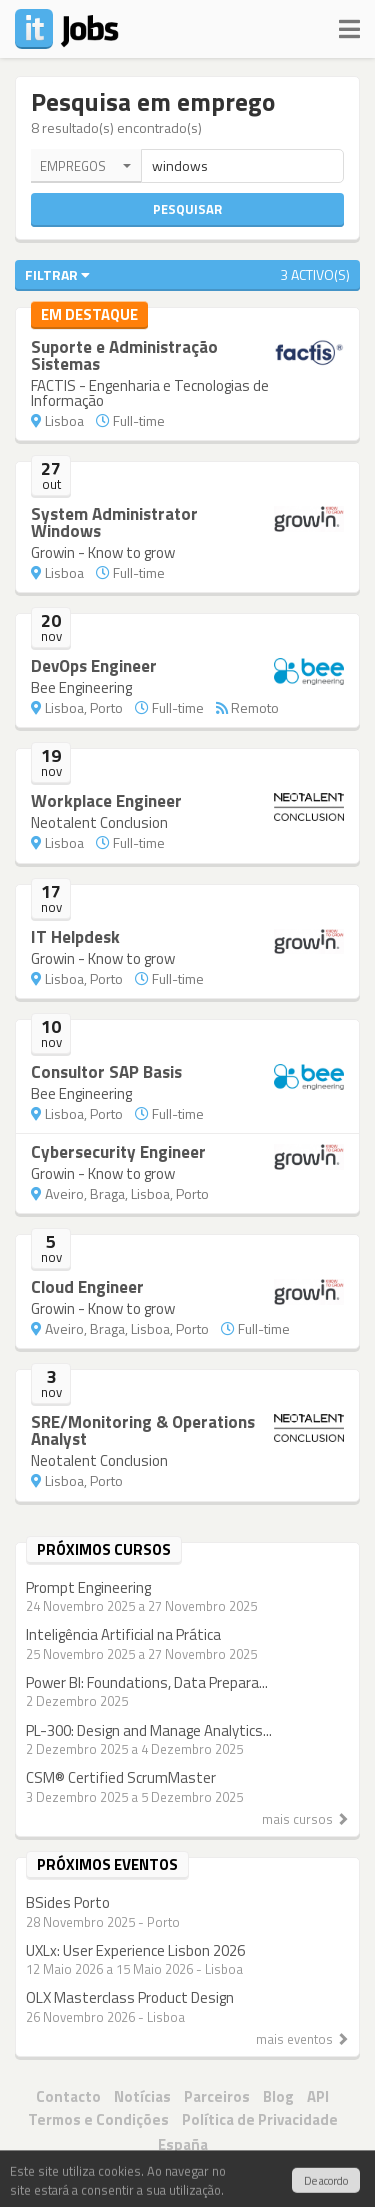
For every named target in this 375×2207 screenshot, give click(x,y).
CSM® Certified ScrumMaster (121, 1777)
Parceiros (217, 2096)
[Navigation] (349, 25)
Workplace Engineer (106, 801)
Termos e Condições (98, 2119)
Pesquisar (187, 209)
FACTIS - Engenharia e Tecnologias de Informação (150, 393)
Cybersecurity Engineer (118, 1152)
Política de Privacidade (260, 2119)
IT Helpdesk (75, 937)
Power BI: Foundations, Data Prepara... (147, 1682)
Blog (278, 2096)
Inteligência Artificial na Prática (123, 1634)
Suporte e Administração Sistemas (124, 355)
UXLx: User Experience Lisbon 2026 (135, 1950)
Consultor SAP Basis (106, 1072)
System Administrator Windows (114, 522)
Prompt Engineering (88, 1587)
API (318, 2096)
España (183, 2144)
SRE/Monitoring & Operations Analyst (143, 1430)
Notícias (142, 2096)
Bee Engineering (81, 687)
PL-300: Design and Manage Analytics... (149, 1730)
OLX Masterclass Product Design (130, 1997)
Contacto (68, 2096)
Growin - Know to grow (103, 552)
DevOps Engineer (94, 666)
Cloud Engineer (87, 1287)
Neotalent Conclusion (99, 822)
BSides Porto (68, 1902)
